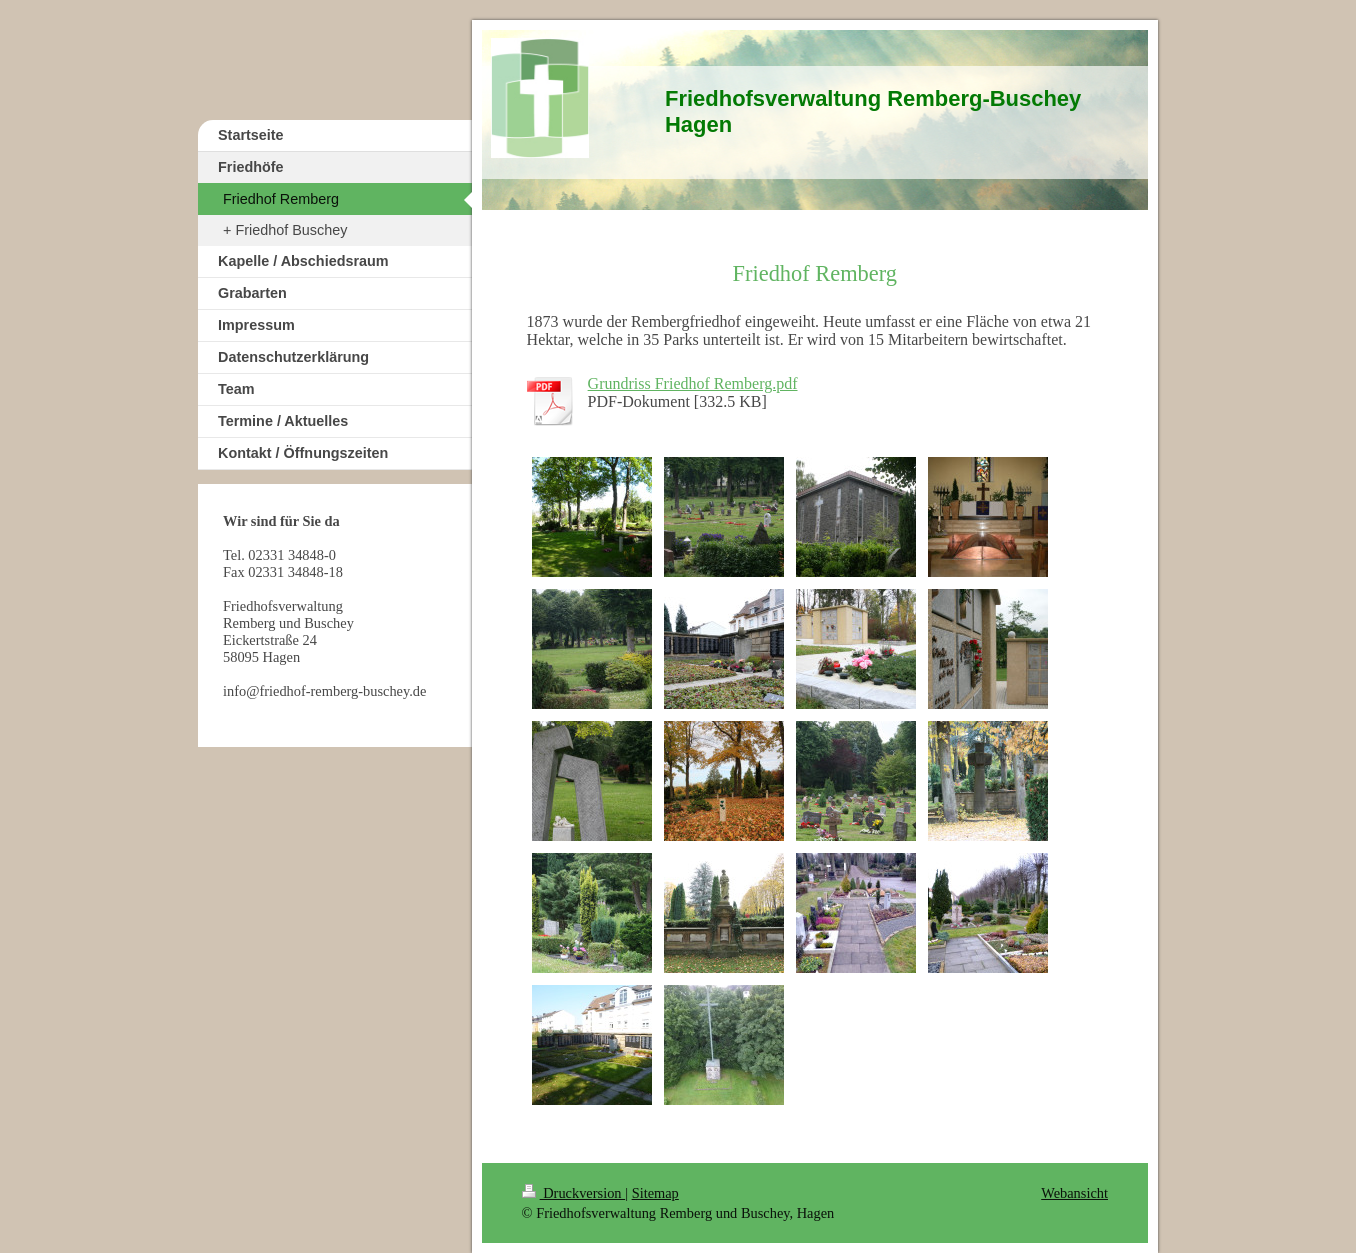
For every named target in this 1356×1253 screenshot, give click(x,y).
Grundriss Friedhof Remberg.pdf (693, 383)
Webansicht (1074, 1193)
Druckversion (574, 1193)
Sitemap (655, 1193)
